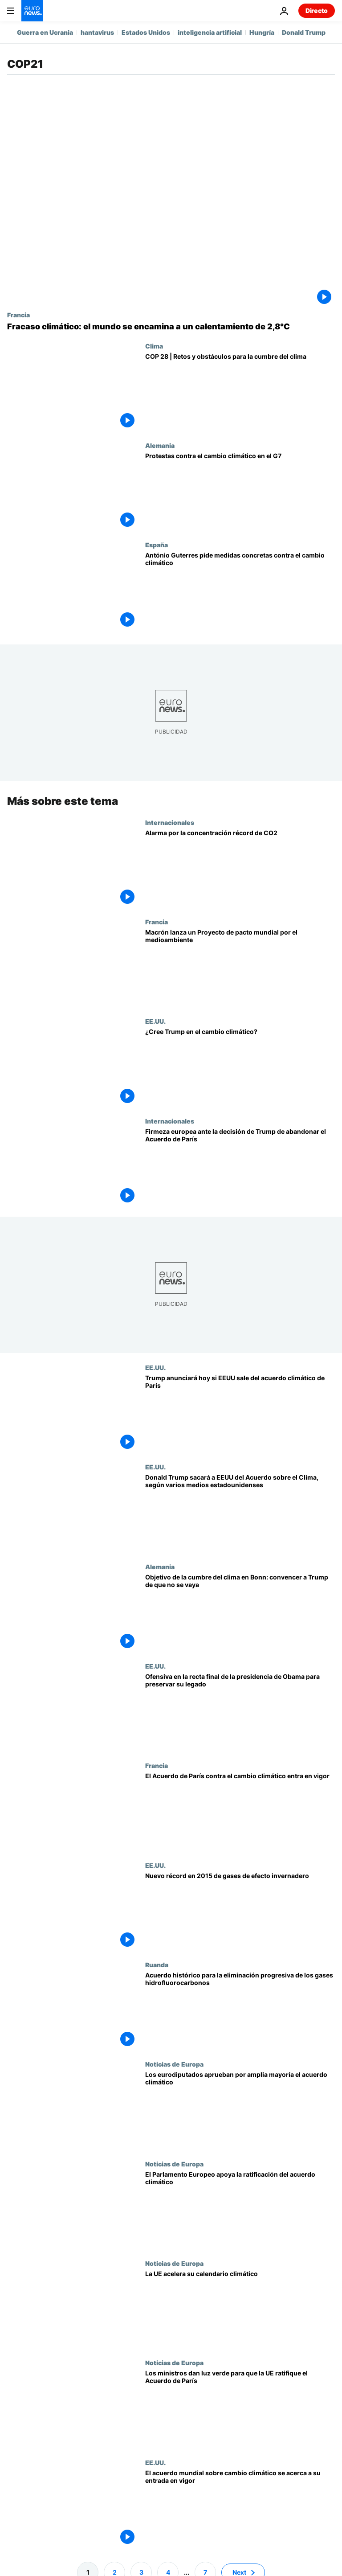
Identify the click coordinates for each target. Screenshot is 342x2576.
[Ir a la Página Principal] (32, 10)
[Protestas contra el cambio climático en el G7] (240, 491)
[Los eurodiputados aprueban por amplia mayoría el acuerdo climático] (240, 2110)
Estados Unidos (146, 32)
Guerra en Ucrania (45, 32)
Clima (154, 345)
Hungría (261, 32)
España (156, 544)
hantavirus (97, 32)
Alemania (160, 445)
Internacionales (169, 822)
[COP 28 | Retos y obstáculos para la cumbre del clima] (240, 392)
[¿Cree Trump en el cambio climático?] (240, 1067)
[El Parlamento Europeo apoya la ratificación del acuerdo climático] (240, 2209)
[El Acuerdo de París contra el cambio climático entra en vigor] (240, 1811)
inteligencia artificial (210, 32)
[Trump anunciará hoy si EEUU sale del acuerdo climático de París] (240, 1413)
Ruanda (156, 1964)
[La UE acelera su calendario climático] (240, 2309)
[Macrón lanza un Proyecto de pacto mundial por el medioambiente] (240, 968)
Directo (316, 10)
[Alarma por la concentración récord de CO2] (240, 868)
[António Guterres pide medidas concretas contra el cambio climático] (240, 591)
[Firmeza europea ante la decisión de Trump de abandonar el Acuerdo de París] (240, 1167)
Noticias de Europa (174, 2063)
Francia (18, 314)
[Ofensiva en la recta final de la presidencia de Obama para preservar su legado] (240, 1712)
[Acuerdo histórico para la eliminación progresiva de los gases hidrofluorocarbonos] (240, 2011)
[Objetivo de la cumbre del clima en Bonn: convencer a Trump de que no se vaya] (240, 1613)
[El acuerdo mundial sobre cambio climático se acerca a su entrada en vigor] (240, 2508)
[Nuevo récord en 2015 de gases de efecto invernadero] (240, 1911)
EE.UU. (155, 1021)
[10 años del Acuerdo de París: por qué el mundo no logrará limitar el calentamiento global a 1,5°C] (171, 327)
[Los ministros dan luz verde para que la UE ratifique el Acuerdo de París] (240, 2409)
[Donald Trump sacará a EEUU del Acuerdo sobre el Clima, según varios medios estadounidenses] (240, 1513)
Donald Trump (304, 32)
